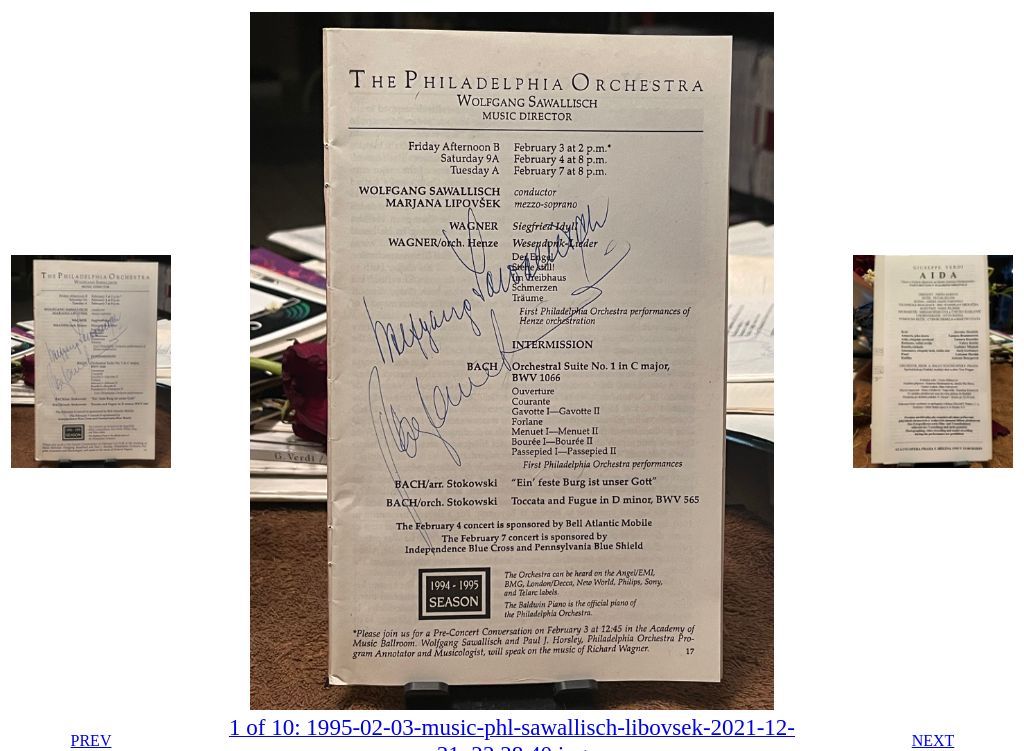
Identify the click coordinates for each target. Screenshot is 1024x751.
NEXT (933, 740)
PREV (91, 740)
